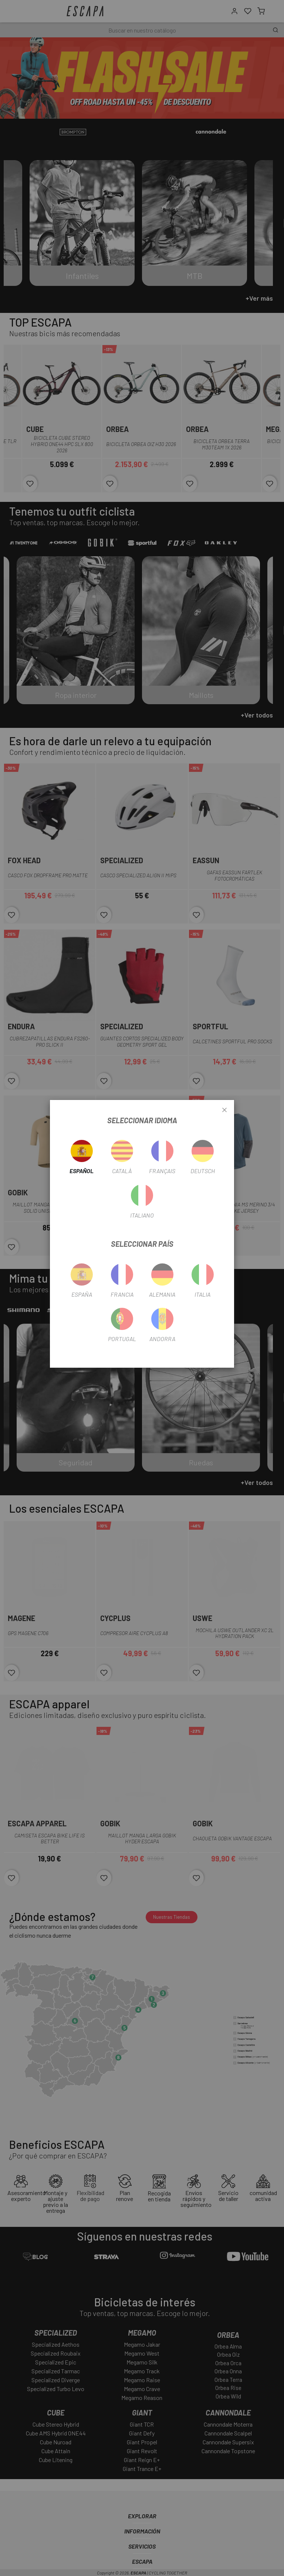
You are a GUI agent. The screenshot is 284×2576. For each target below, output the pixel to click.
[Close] (224, 1110)
